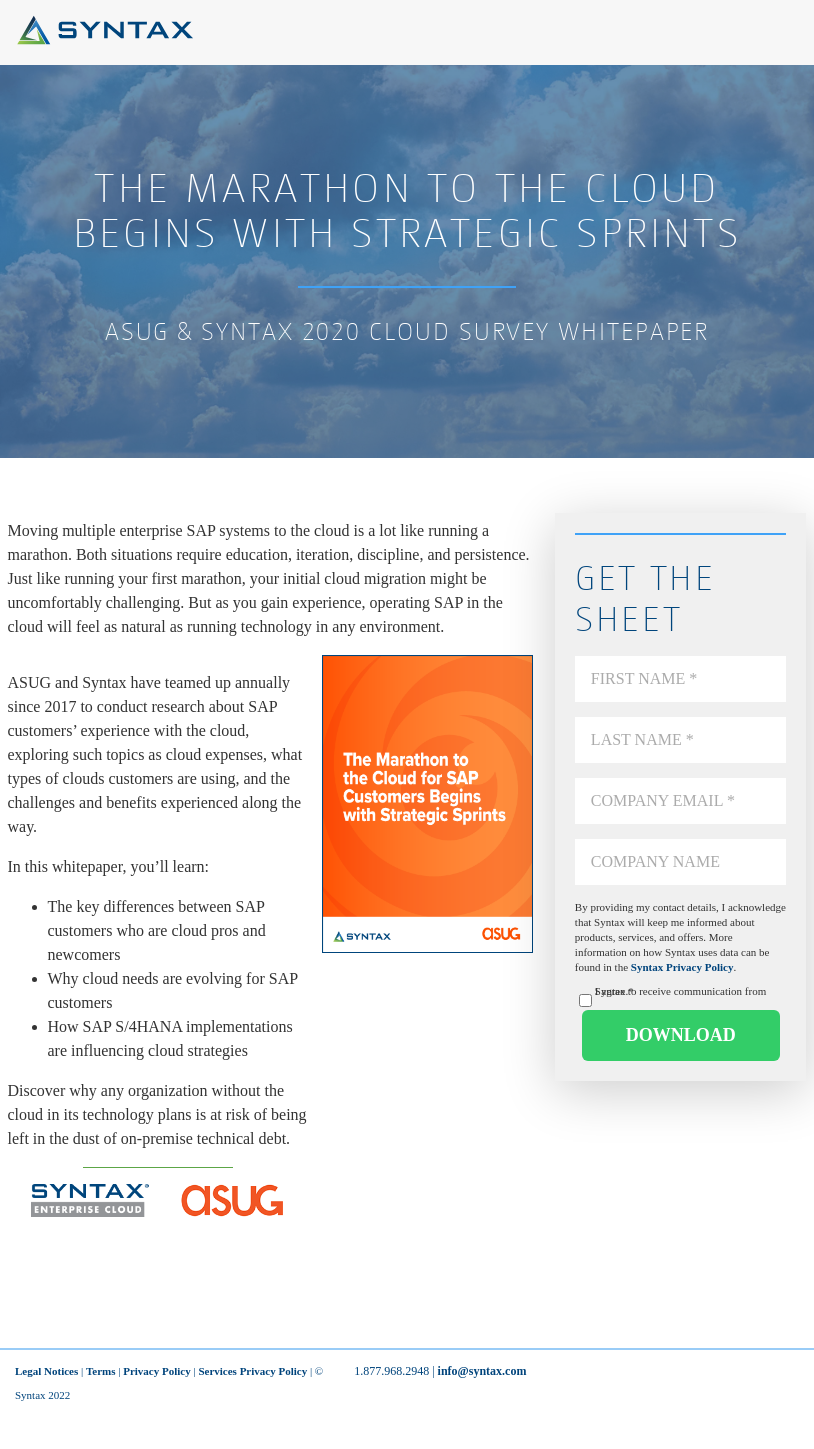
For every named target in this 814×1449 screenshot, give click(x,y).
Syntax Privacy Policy (682, 967)
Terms (101, 1371)
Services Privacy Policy (252, 1371)
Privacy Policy (157, 1371)
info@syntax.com (482, 1371)
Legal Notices (46, 1371)
